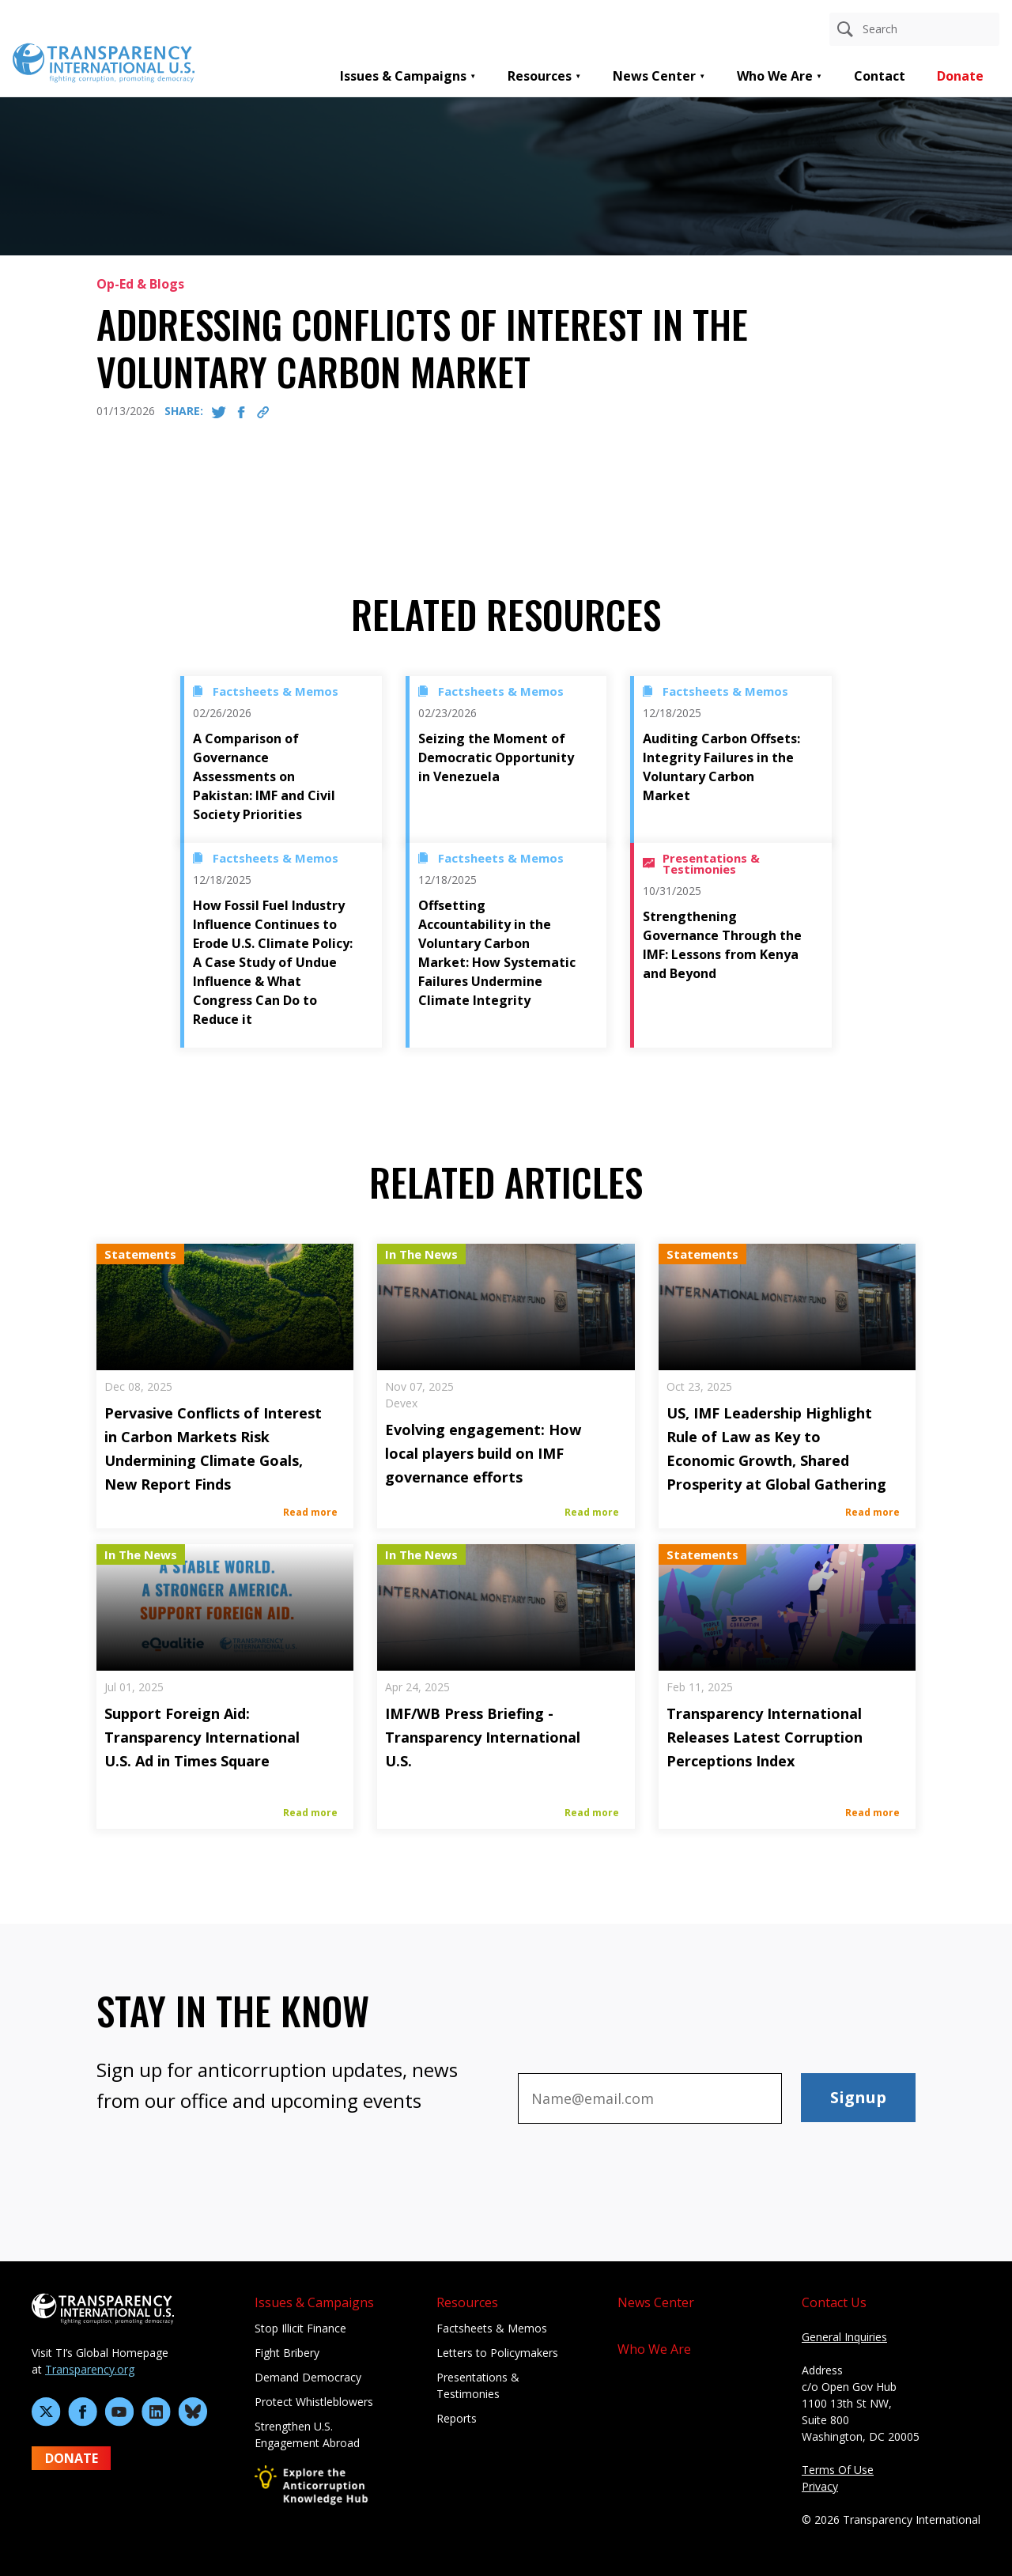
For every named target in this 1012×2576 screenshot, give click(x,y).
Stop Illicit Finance (300, 2328)
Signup (858, 2097)
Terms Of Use (838, 2469)
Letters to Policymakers (497, 2352)
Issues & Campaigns (403, 76)
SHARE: (183, 410)
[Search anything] (914, 29)
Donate (960, 76)
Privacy (820, 2486)
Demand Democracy (308, 2377)
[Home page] (103, 61)
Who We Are (775, 76)
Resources (540, 76)
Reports (456, 2418)
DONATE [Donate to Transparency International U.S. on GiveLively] (71, 2458)
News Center (654, 76)
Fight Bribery (287, 2352)
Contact (879, 76)
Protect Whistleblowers (314, 2401)
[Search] (845, 29)
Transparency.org (89, 2369)
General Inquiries (844, 2336)
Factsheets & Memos (491, 2328)
